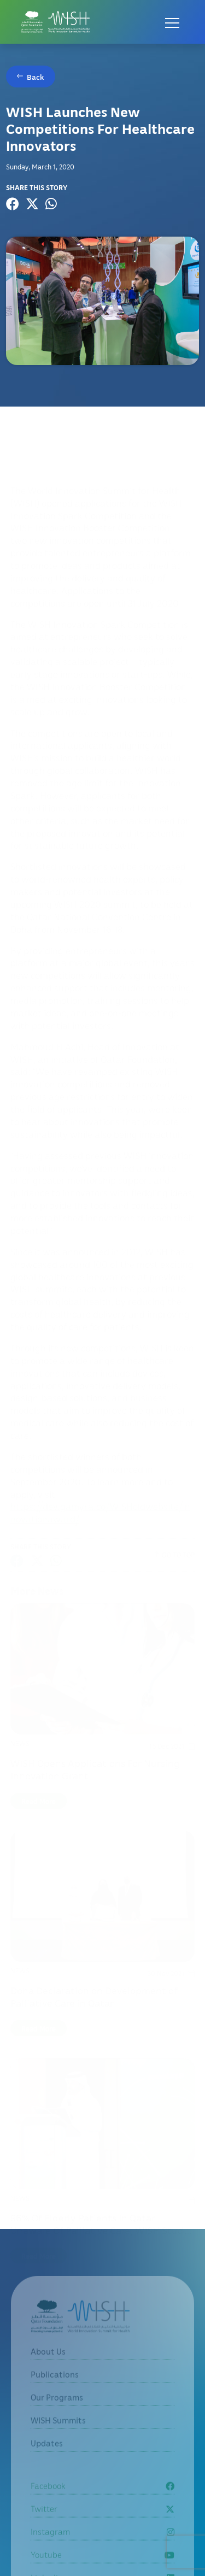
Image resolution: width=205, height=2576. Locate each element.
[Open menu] (172, 21)
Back (35, 76)
